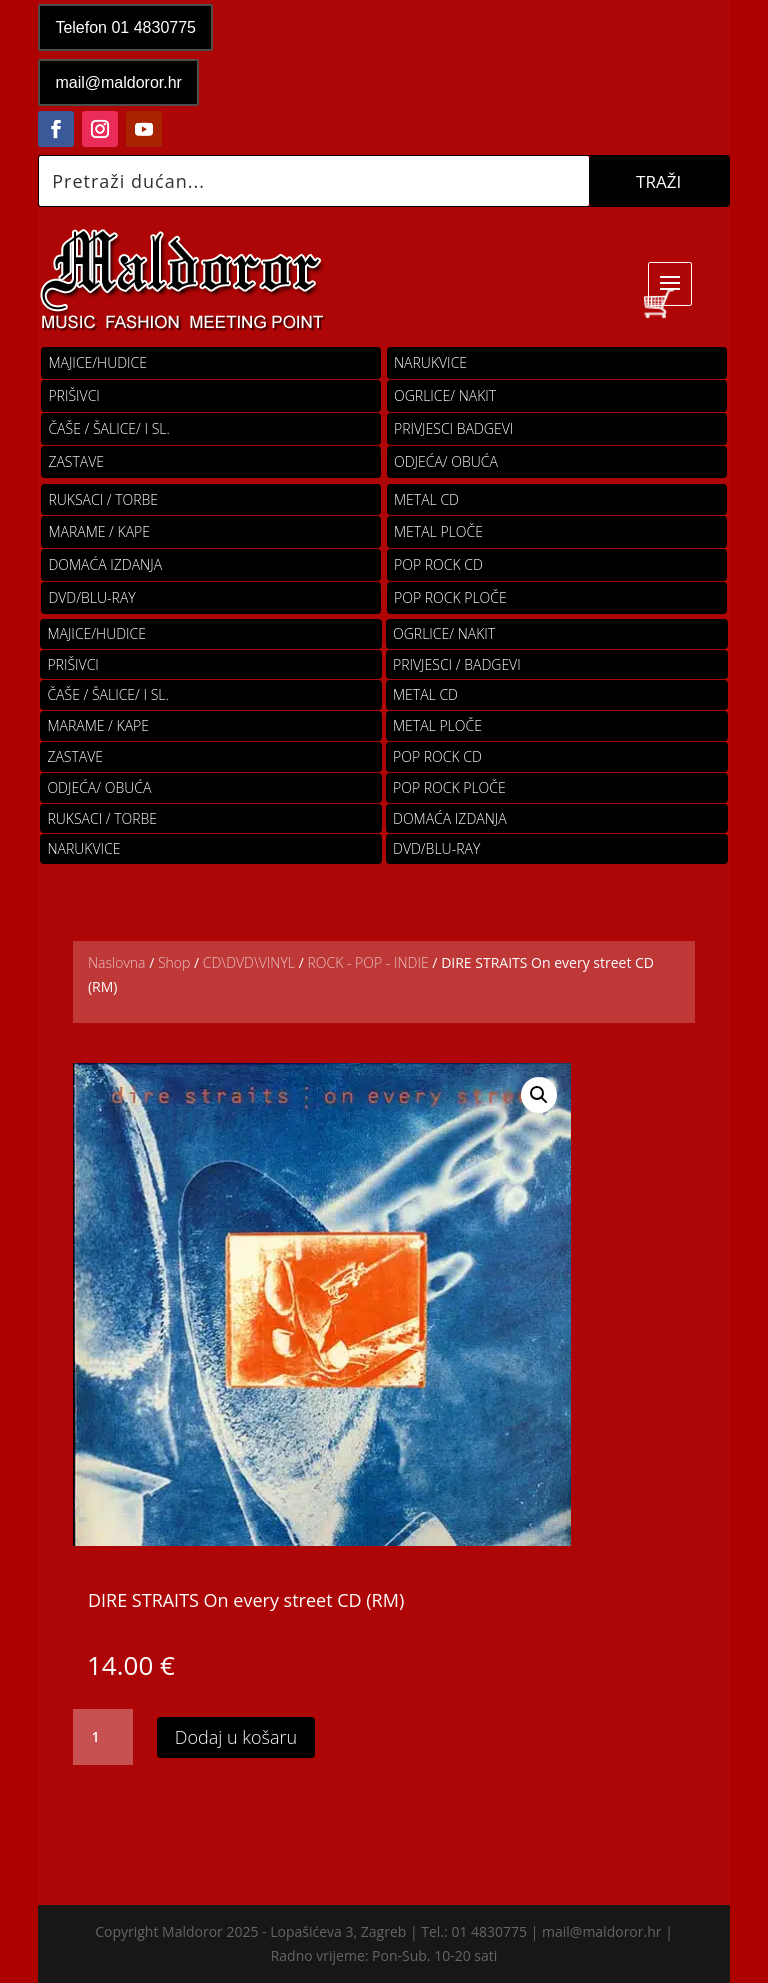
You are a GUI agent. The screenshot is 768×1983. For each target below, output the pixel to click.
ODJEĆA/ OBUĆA (446, 461)
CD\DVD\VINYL (249, 962)
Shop (174, 962)
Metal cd (426, 499)
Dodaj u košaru (236, 1737)
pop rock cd (438, 564)
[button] (539, 1095)
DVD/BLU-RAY (91, 597)
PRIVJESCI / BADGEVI (457, 664)
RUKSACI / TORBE (103, 499)
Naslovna (117, 962)
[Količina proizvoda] (103, 1737)
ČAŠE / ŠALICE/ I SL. (108, 428)
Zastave (76, 461)
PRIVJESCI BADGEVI (453, 428)
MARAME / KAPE (99, 531)
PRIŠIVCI (74, 395)
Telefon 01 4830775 (125, 27)
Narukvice (430, 362)
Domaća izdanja (105, 564)
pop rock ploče (450, 597)
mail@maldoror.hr (118, 82)
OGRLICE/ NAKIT (445, 395)
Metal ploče (438, 531)
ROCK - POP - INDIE (367, 962)
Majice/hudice (97, 362)
